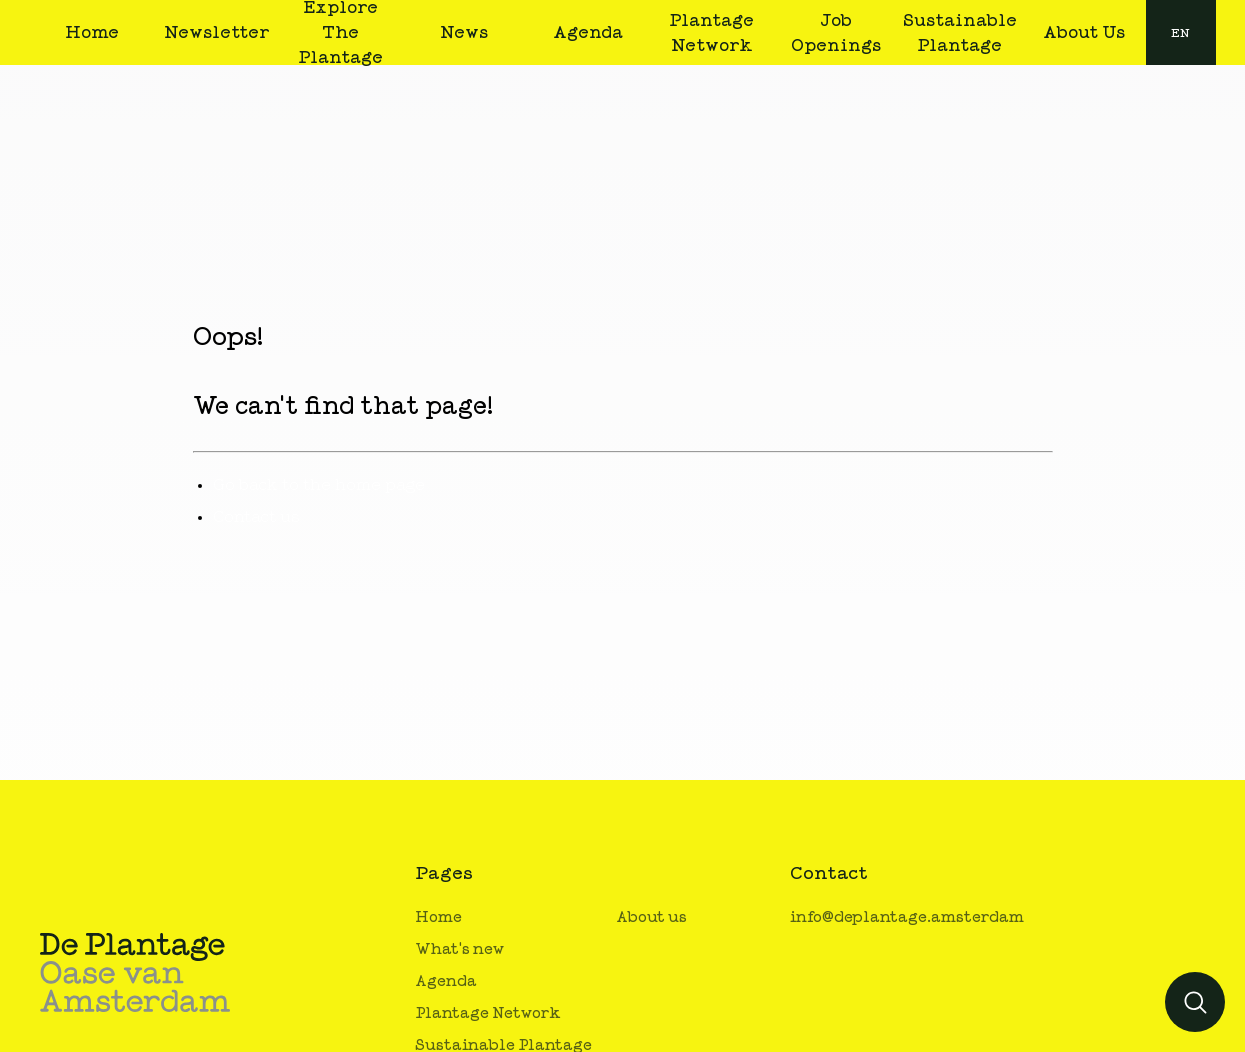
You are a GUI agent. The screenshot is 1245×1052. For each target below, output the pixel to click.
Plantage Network (488, 1013)
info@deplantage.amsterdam (907, 917)
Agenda (446, 981)
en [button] (1180, 33)
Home (438, 917)
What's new (459, 949)
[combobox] (1181, 32)
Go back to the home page (319, 485)
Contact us (256, 517)
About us (651, 917)
